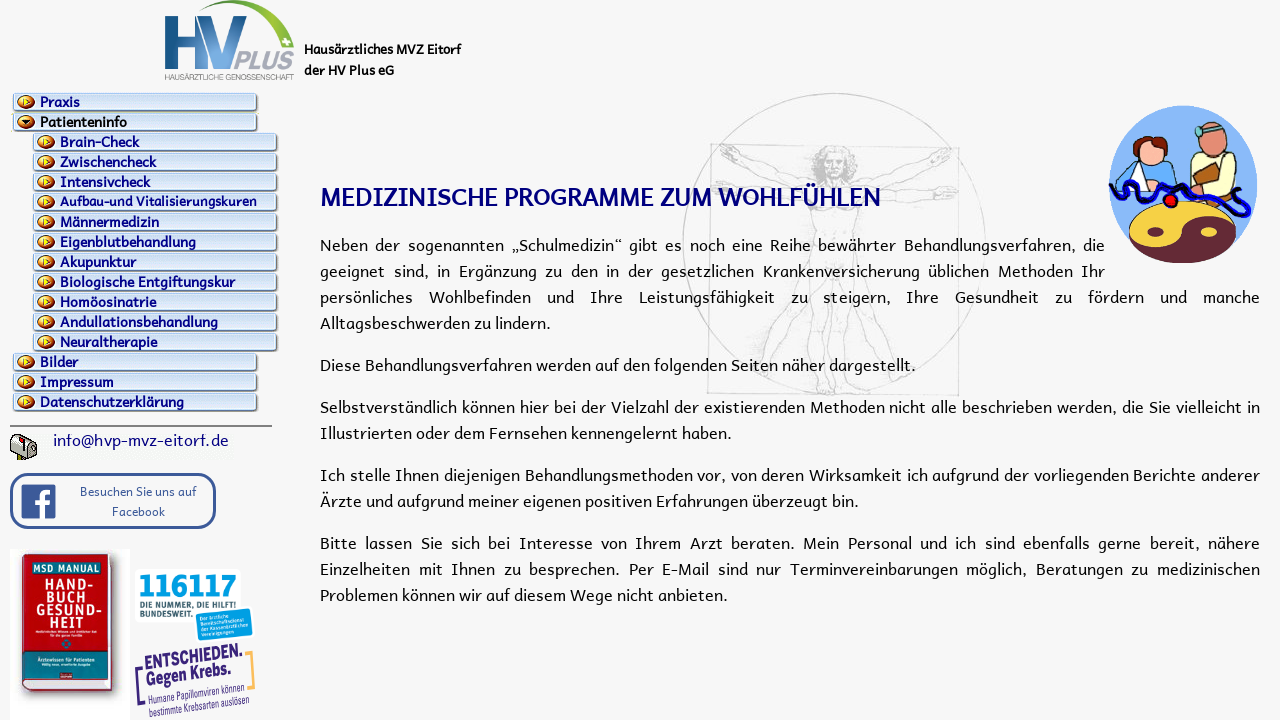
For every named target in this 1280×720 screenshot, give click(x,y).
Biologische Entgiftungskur (147, 282)
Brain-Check (99, 142)
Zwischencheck (108, 162)
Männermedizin (109, 222)
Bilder (59, 362)
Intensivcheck (105, 182)
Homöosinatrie (108, 302)
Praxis (60, 102)
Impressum (77, 382)
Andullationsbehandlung (139, 322)
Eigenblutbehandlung (128, 242)
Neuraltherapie (108, 342)
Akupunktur (98, 262)
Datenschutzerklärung (112, 402)
